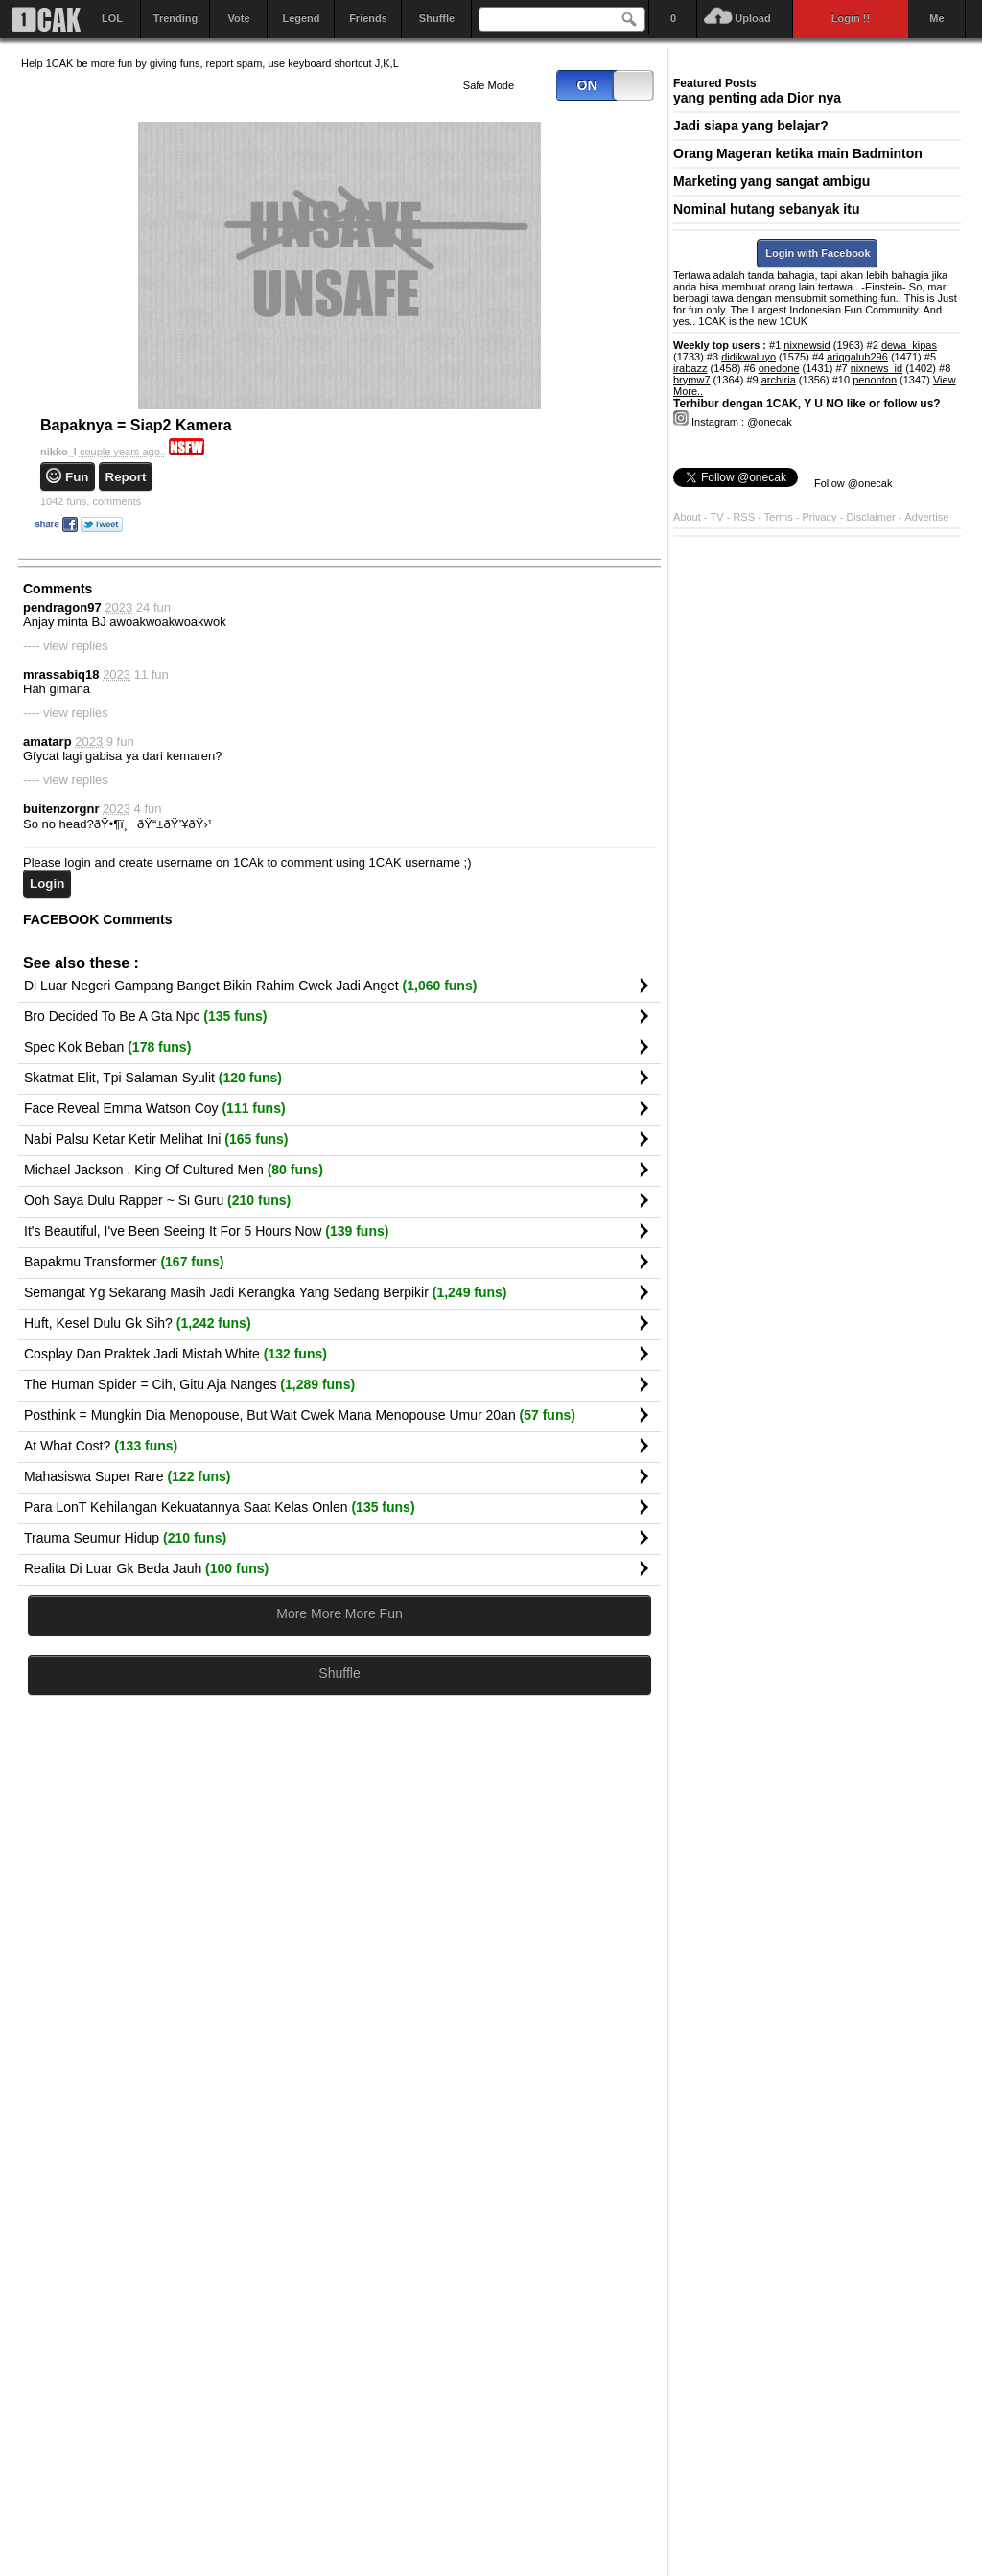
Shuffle (437, 18)
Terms (780, 516)
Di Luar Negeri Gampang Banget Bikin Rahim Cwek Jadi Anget (250, 985)
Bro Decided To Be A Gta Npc (145, 1016)
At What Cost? (100, 1445)
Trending (175, 18)
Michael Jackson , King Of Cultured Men (173, 1169)
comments (90, 501)
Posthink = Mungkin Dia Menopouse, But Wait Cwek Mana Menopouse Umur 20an (299, 1415)
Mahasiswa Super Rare (127, 1476)
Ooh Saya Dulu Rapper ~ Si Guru (157, 1200)
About (687, 516)
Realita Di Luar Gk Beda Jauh (146, 1568)
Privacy (821, 516)
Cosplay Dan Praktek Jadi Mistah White (175, 1353)
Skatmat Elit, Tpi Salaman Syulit (153, 1077)
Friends (368, 18)
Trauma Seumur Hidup (125, 1537)
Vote (238, 18)
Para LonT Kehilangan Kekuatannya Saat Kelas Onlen (219, 1507)
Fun (76, 477)
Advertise (927, 516)
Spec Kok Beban (107, 1047)
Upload (752, 18)
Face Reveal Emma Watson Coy (155, 1108)
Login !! (850, 18)
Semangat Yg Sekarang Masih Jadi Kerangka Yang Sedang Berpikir (265, 1292)
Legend (300, 18)
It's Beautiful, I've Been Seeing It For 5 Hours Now (206, 1231)
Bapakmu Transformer (124, 1261)
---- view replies (65, 645)
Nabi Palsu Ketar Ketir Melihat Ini (156, 1139)
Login (47, 883)
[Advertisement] (339, 1897)
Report (126, 477)
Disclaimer (872, 516)
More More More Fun (339, 1613)
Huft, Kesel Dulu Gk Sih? (137, 1323)
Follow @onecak (853, 483)
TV (717, 516)
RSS (744, 516)
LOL (112, 18)
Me (936, 18)
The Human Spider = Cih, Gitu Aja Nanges (189, 1384)
